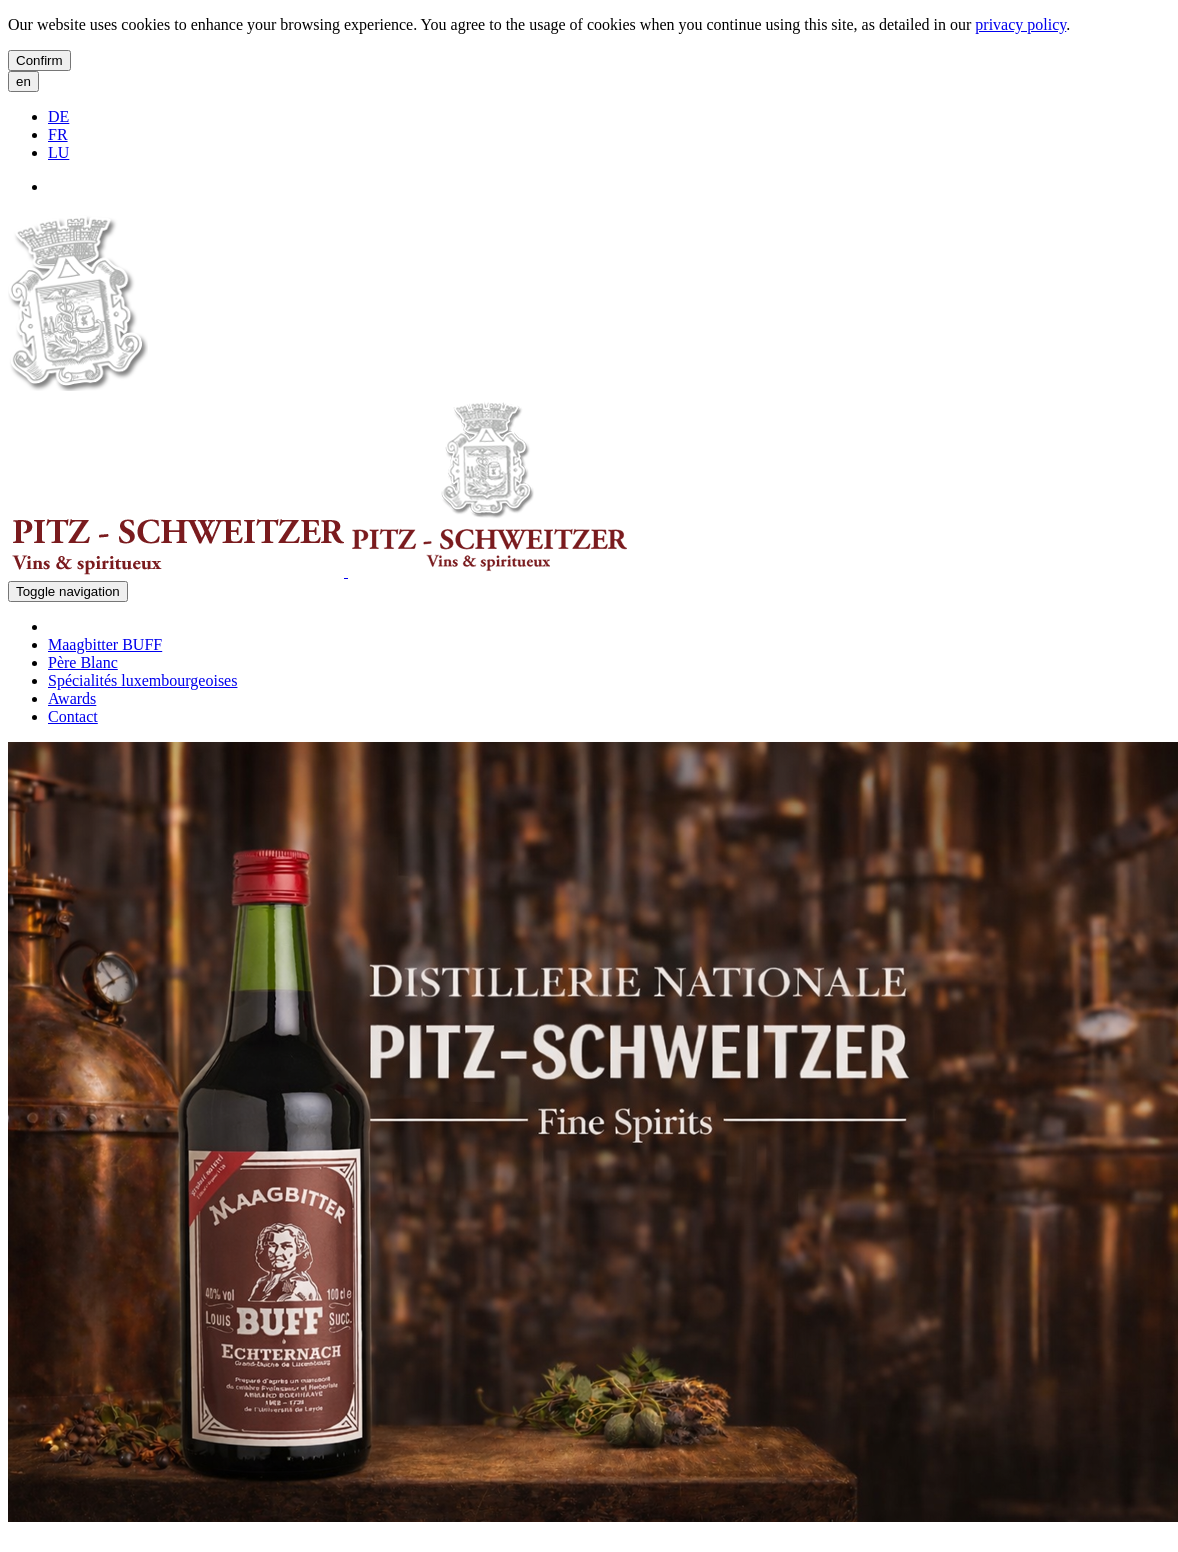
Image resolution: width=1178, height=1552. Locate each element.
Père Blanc (83, 662)
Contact (73, 716)
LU (58, 152)
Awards (72, 698)
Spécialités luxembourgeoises (142, 680)
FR (58, 134)
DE (58, 116)
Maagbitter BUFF (105, 644)
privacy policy (1020, 24)
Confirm (39, 60)
